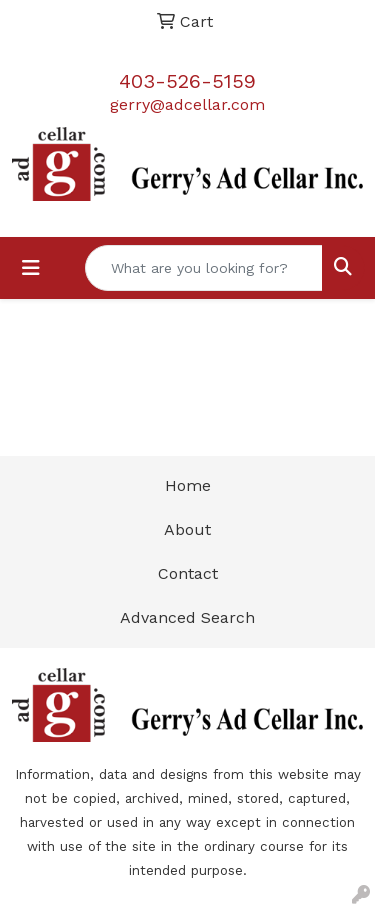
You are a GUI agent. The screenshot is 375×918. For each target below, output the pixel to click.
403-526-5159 (187, 81)
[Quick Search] (204, 268)
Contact (188, 573)
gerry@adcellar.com (187, 104)
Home (188, 485)
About (187, 529)
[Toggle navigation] (31, 268)
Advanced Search (187, 617)
